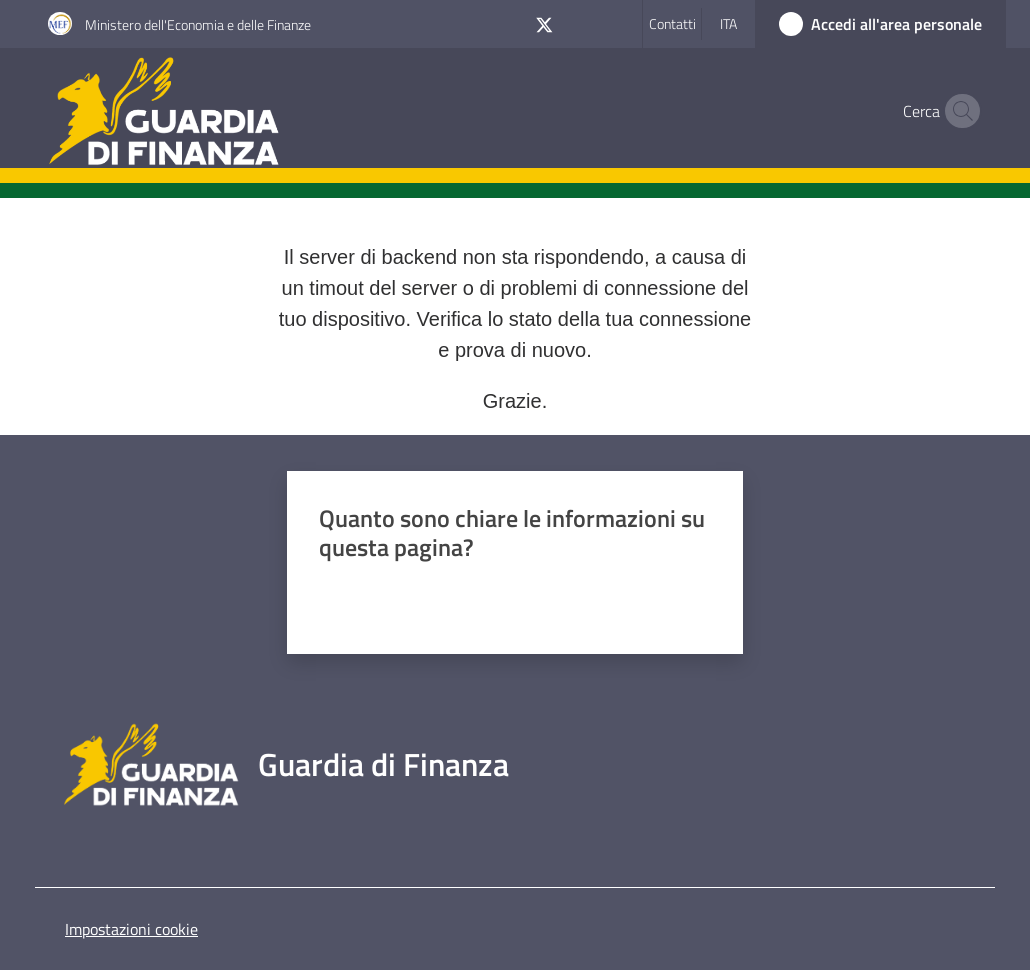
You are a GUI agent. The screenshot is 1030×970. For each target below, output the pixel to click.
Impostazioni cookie (131, 929)
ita (728, 23)
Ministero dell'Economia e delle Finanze (198, 24)
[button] (958, 111)
